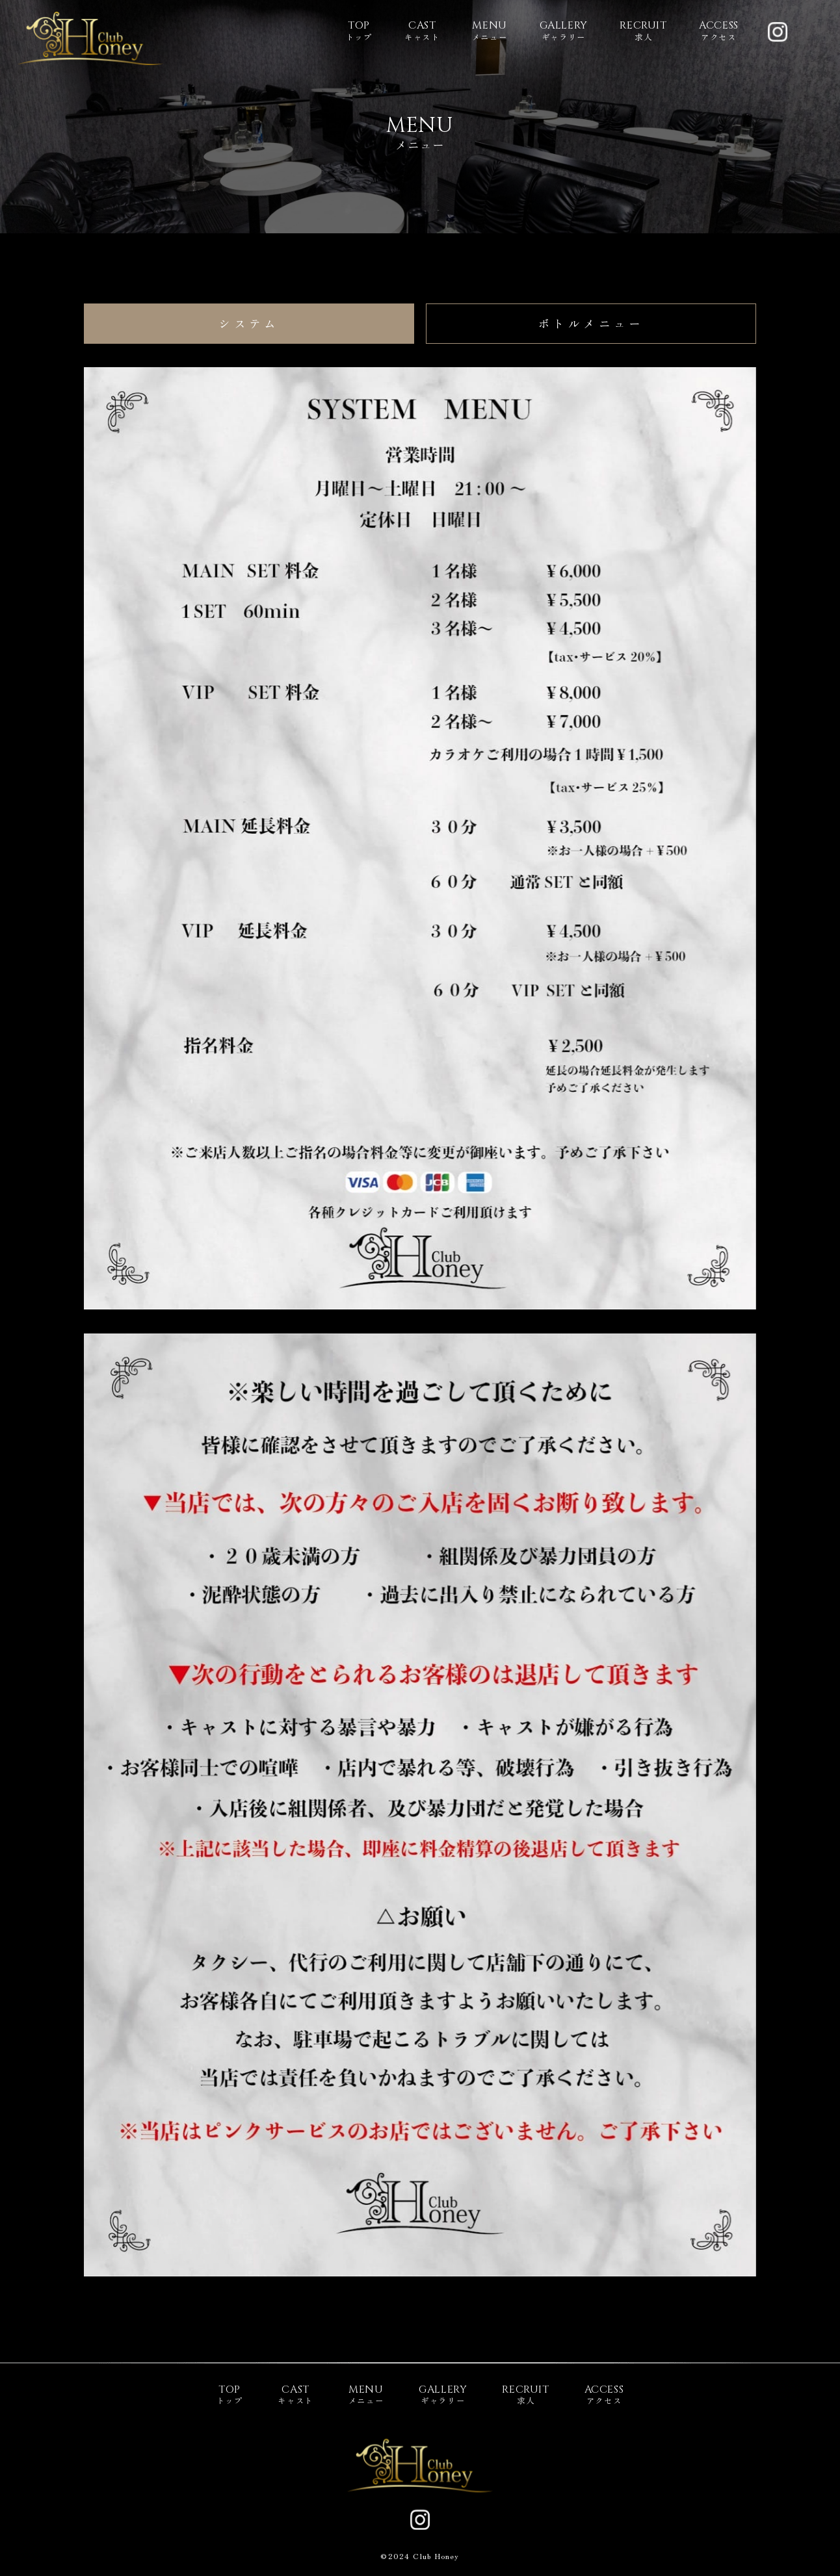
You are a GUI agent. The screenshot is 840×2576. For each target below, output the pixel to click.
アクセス (719, 31)
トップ (359, 31)
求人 (643, 31)
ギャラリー (564, 31)
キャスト (422, 31)
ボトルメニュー (591, 323)
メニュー (490, 31)
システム (249, 323)
